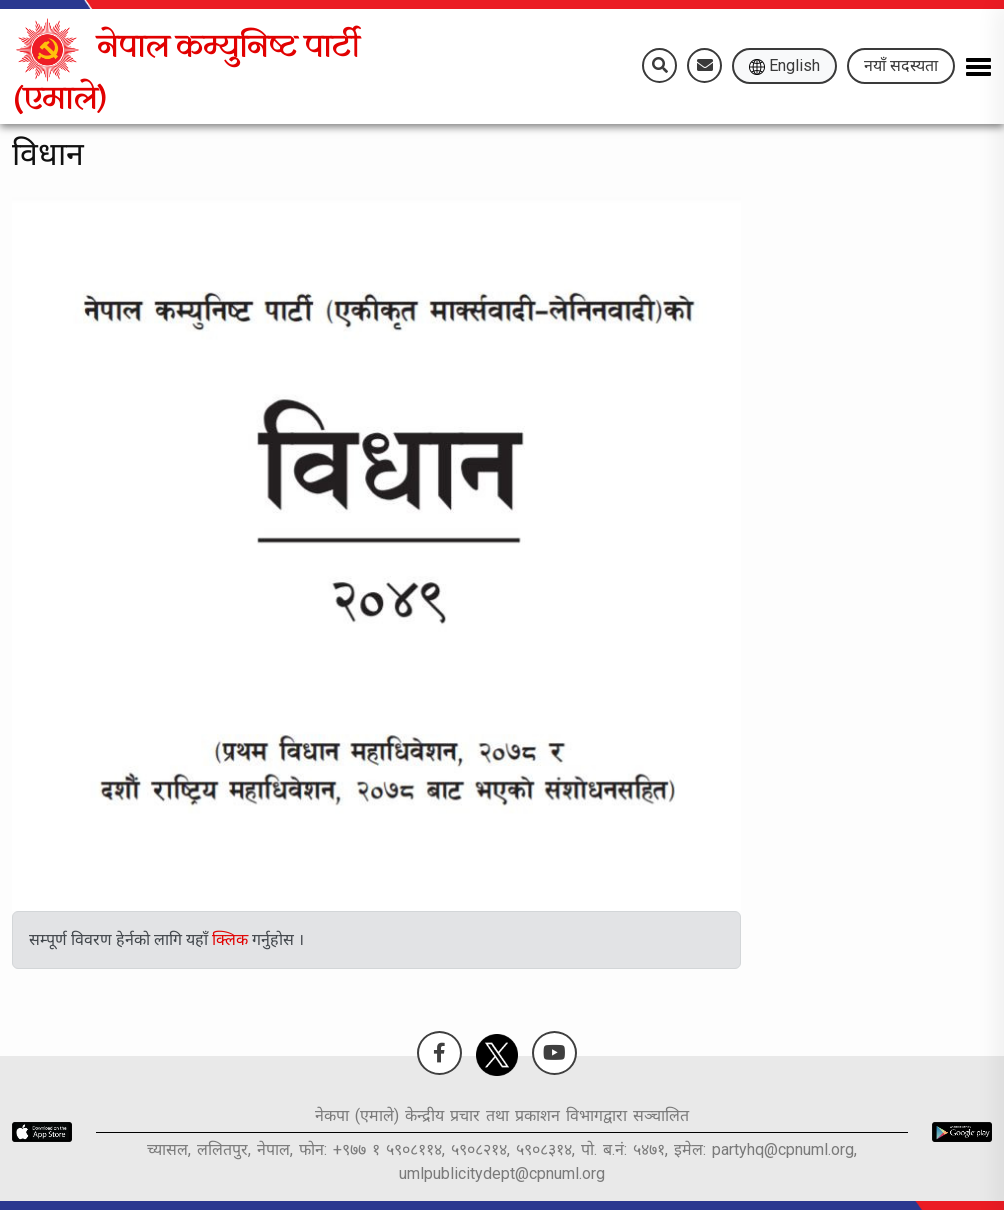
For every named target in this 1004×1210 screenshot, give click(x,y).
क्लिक (232, 939)
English (784, 65)
